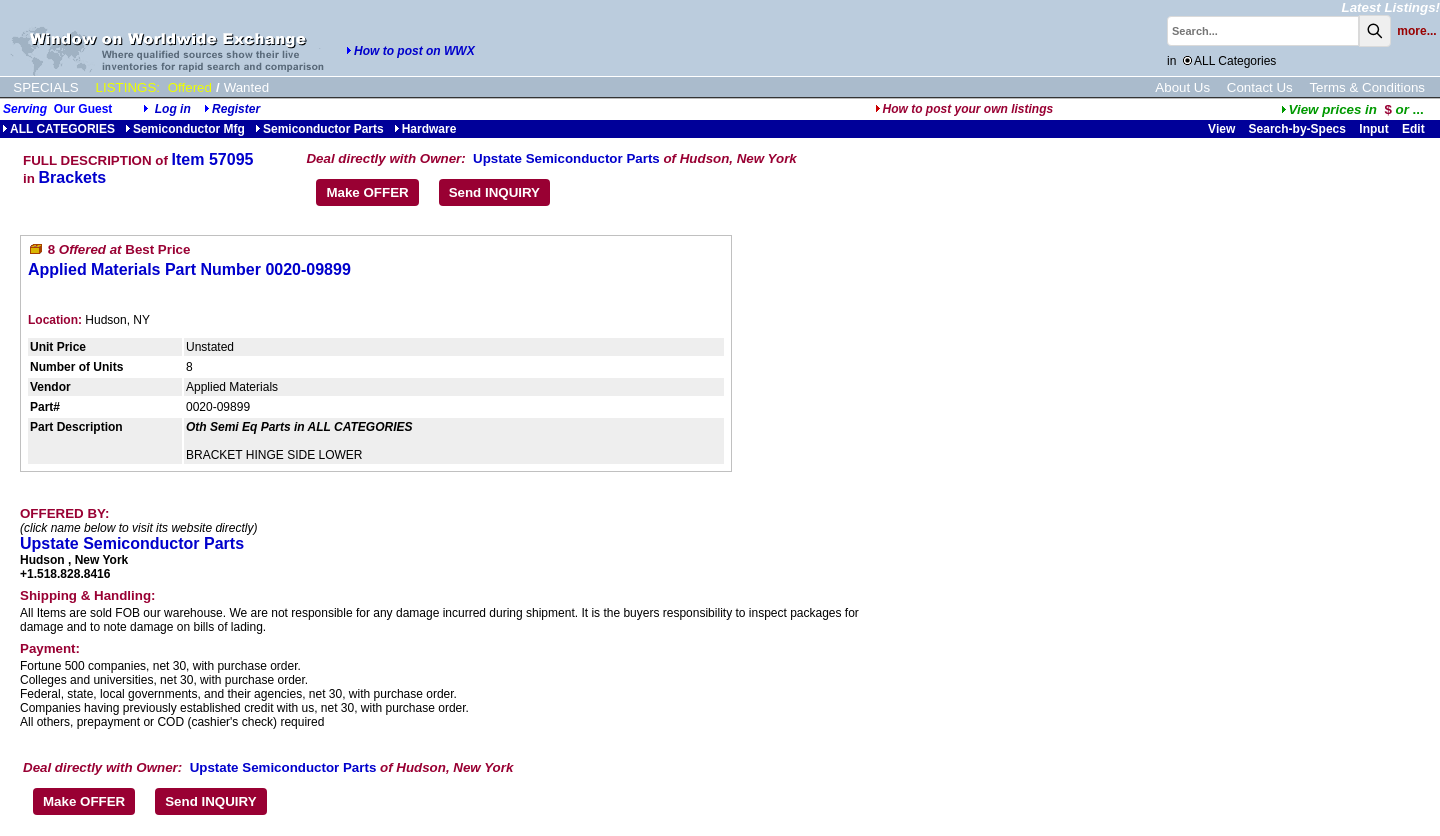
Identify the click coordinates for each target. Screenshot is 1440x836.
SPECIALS (45, 87)
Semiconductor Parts (319, 129)
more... (1416, 31)
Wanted (246, 87)
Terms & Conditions (1367, 87)
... (1352, 109)
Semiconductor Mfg (185, 129)
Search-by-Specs (1297, 129)
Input (1373, 129)
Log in (173, 109)
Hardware (425, 129)
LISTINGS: (128, 87)
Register (236, 109)
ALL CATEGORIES (58, 129)
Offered (190, 87)
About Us (1182, 87)
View (1221, 129)
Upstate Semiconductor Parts (566, 158)
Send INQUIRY (494, 192)
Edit (1415, 129)
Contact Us (1260, 87)
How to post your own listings (964, 109)
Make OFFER (367, 192)
